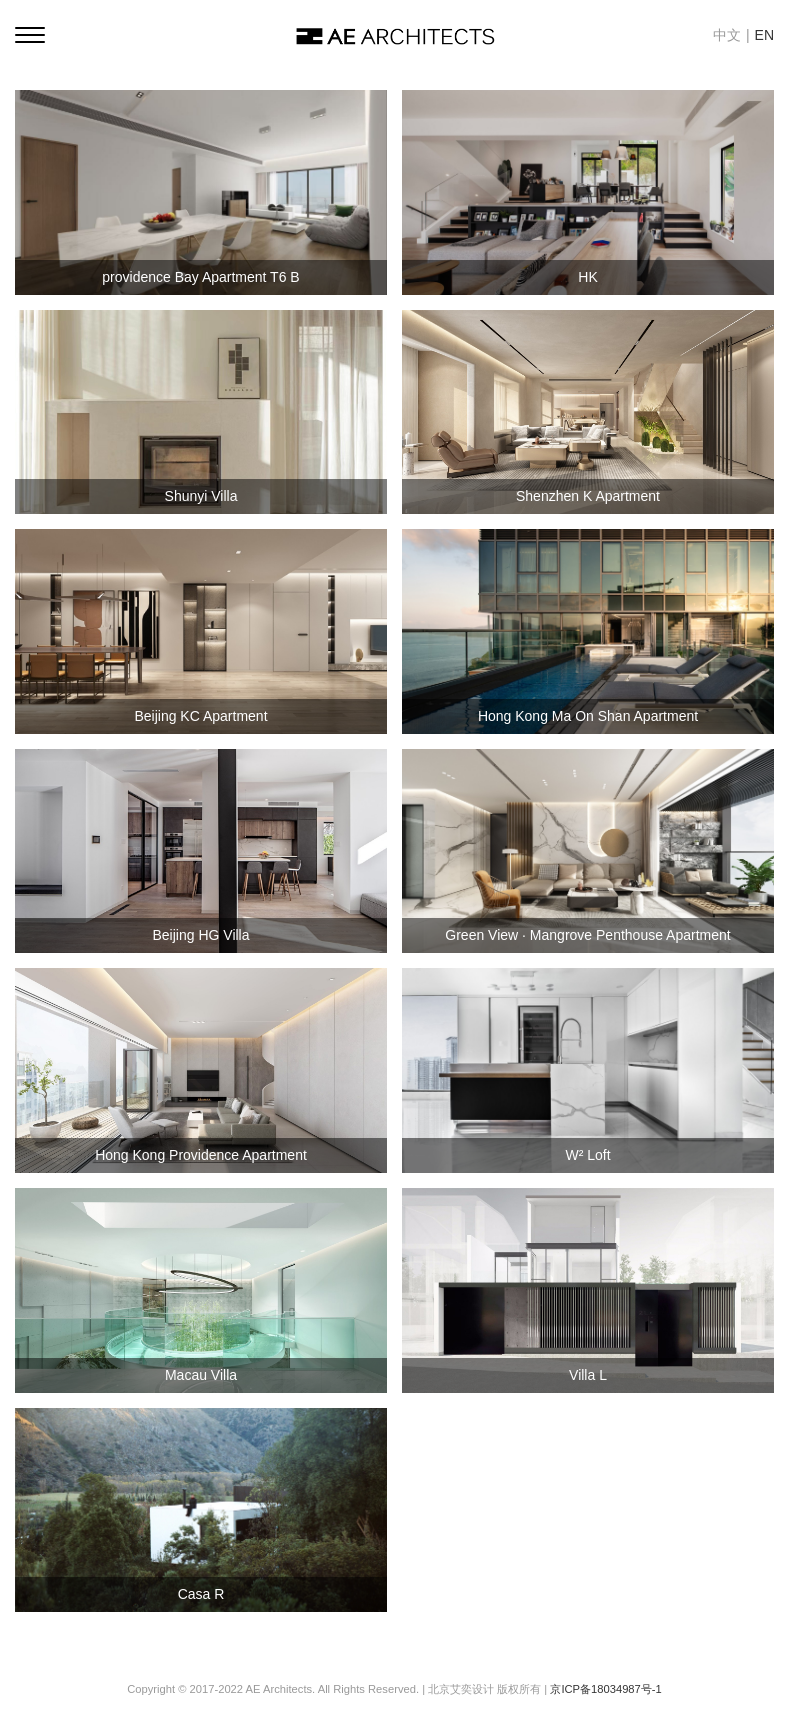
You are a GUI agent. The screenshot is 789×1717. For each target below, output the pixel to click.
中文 (727, 35)
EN (764, 35)
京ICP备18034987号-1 (605, 1689)
